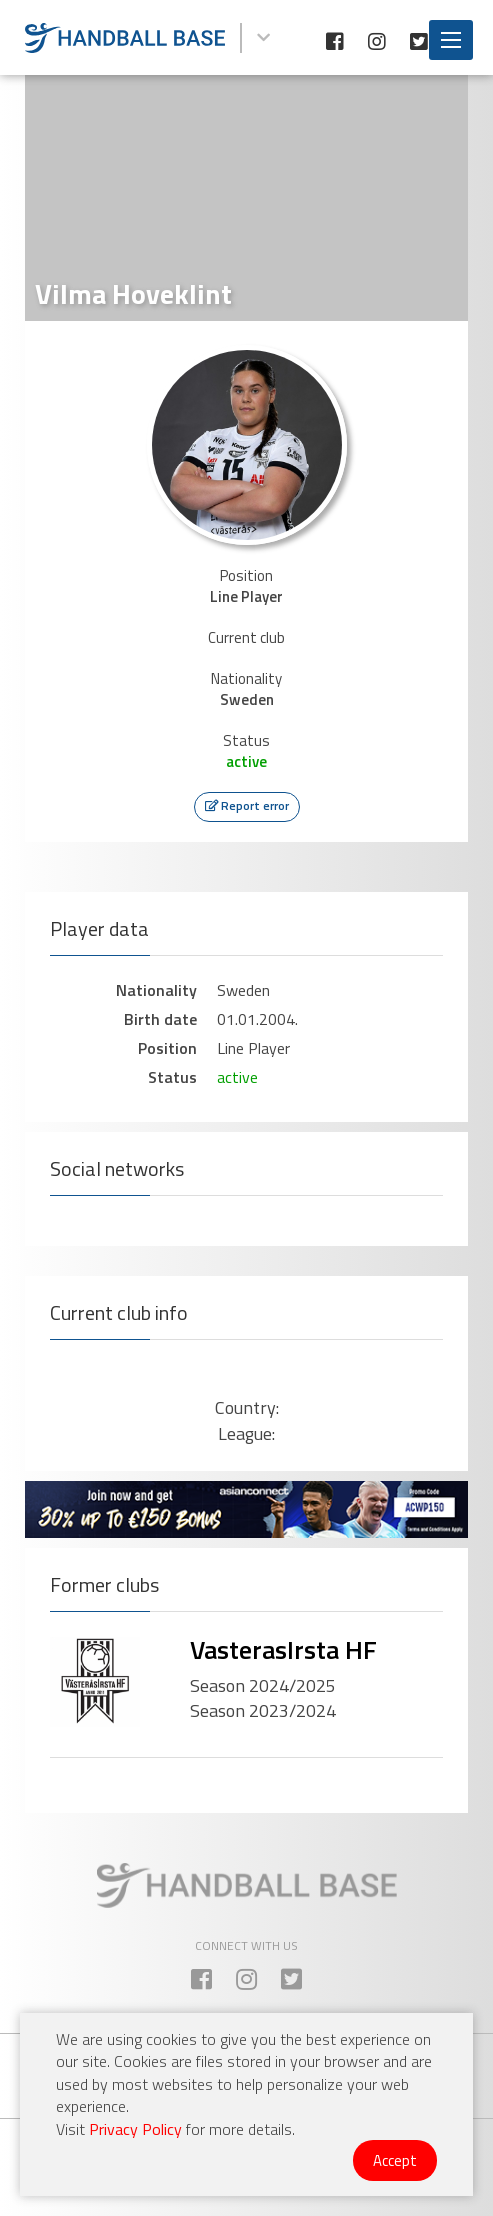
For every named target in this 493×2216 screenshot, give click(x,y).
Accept (395, 2160)
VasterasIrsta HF (283, 1649)
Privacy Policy (135, 2129)
